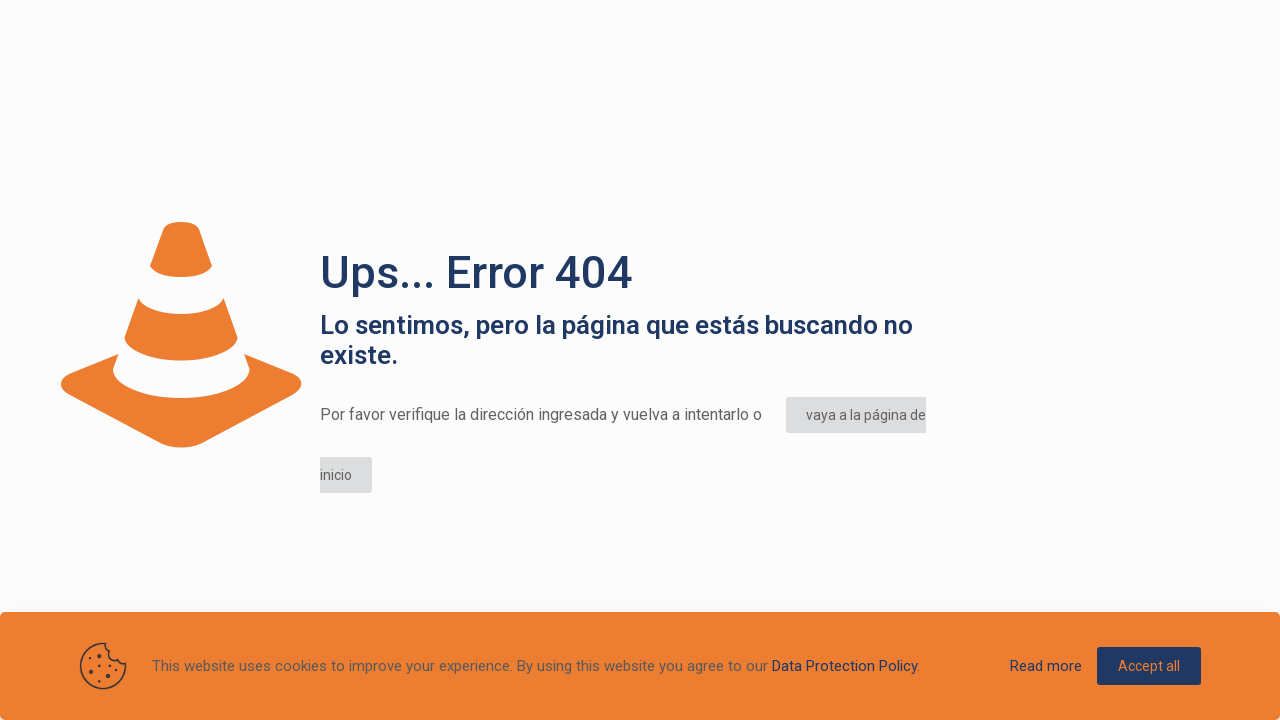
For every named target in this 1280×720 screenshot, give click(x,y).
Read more (1046, 666)
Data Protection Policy (844, 666)
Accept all (1149, 666)
